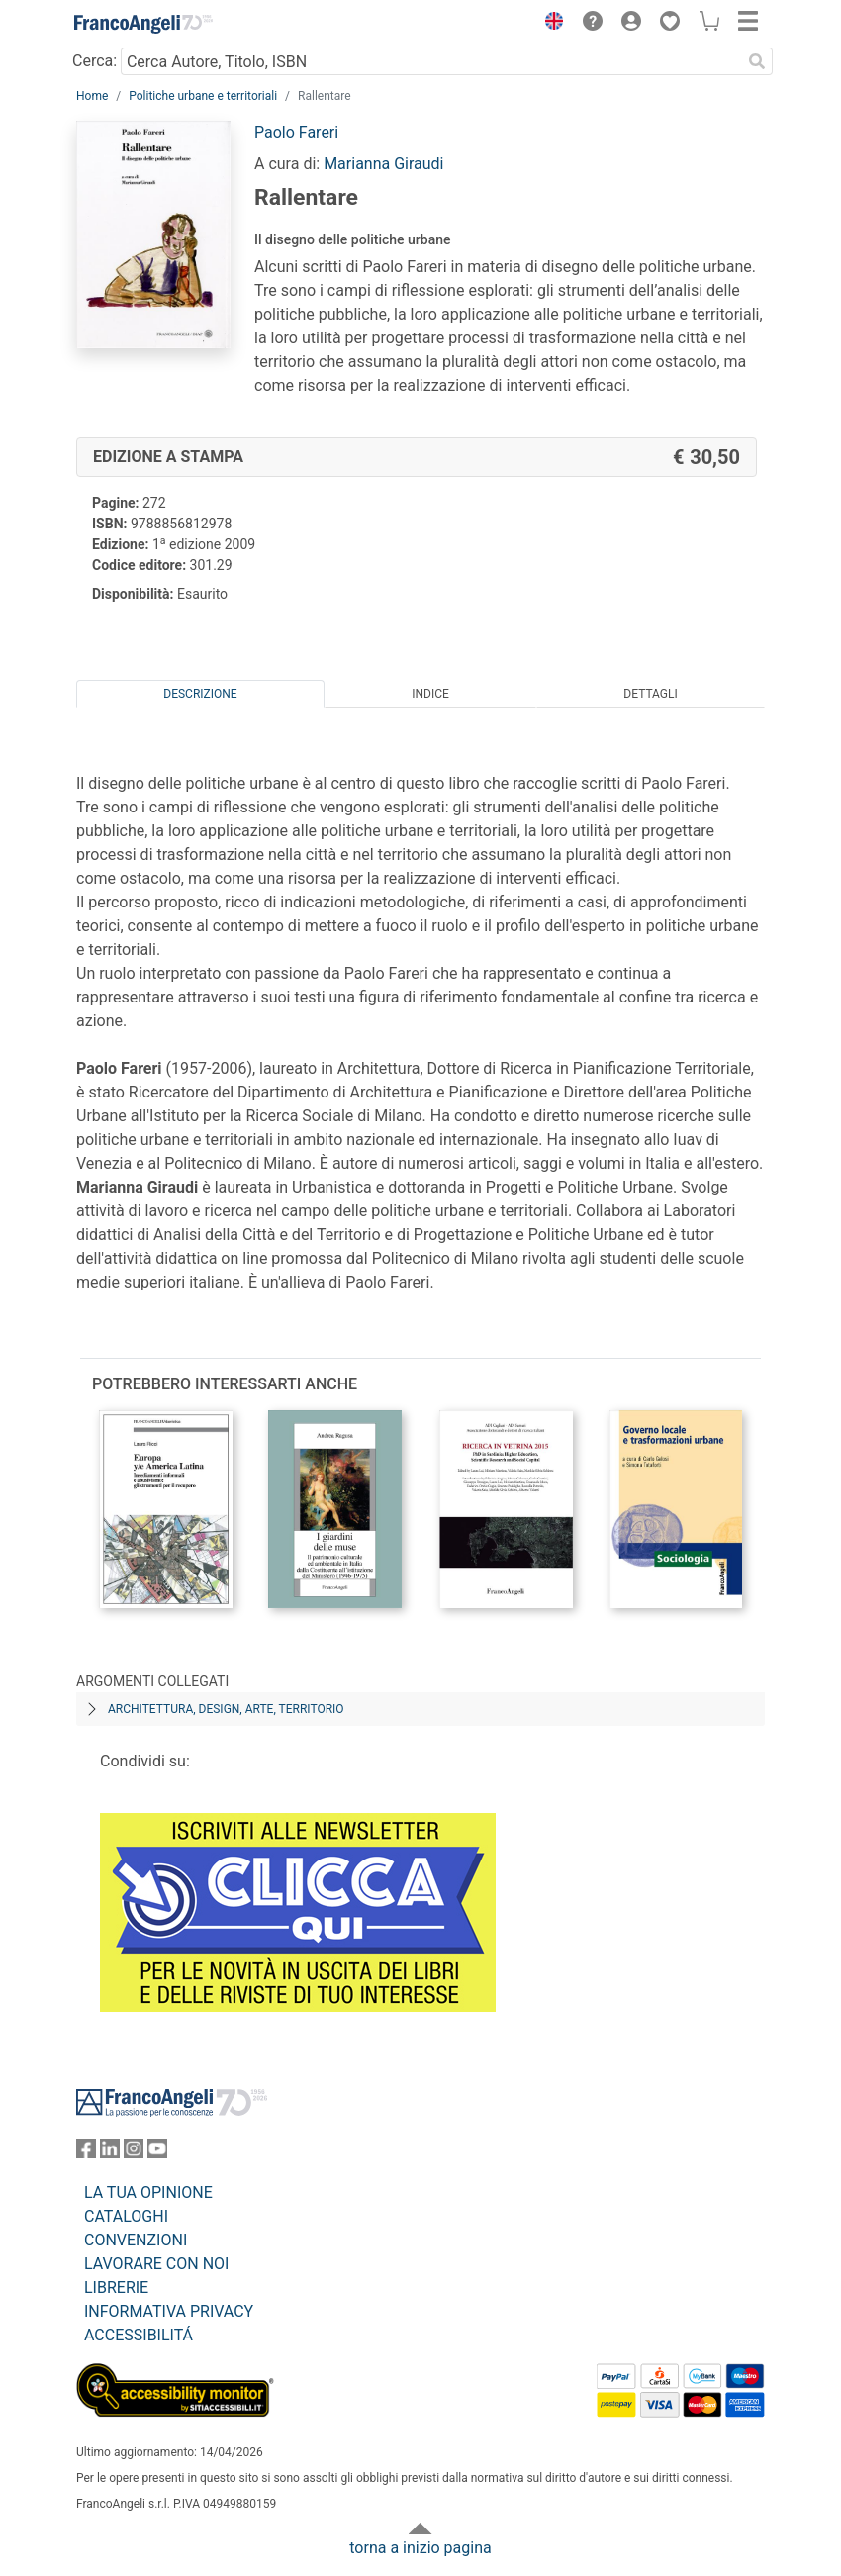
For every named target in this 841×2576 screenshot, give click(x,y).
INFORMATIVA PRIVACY (168, 2311)
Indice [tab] (430, 694)
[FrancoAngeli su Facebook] (86, 2153)
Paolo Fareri (296, 132)
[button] (549, 24)
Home (92, 96)
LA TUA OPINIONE (148, 2192)
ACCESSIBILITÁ (138, 2335)
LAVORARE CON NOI (156, 2263)
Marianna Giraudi (383, 163)
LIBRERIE (116, 2287)
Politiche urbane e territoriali (203, 96)
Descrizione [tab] (199, 694)
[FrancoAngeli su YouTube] (157, 2153)
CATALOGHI (126, 2216)
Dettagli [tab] (650, 694)
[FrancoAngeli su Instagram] (133, 2153)
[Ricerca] (757, 61)
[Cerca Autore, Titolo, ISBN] (431, 61)
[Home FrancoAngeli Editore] (143, 24)
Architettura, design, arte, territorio (226, 1709)
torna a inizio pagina (420, 2547)
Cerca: (94, 60)
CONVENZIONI (135, 2240)
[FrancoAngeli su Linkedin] (110, 2153)
